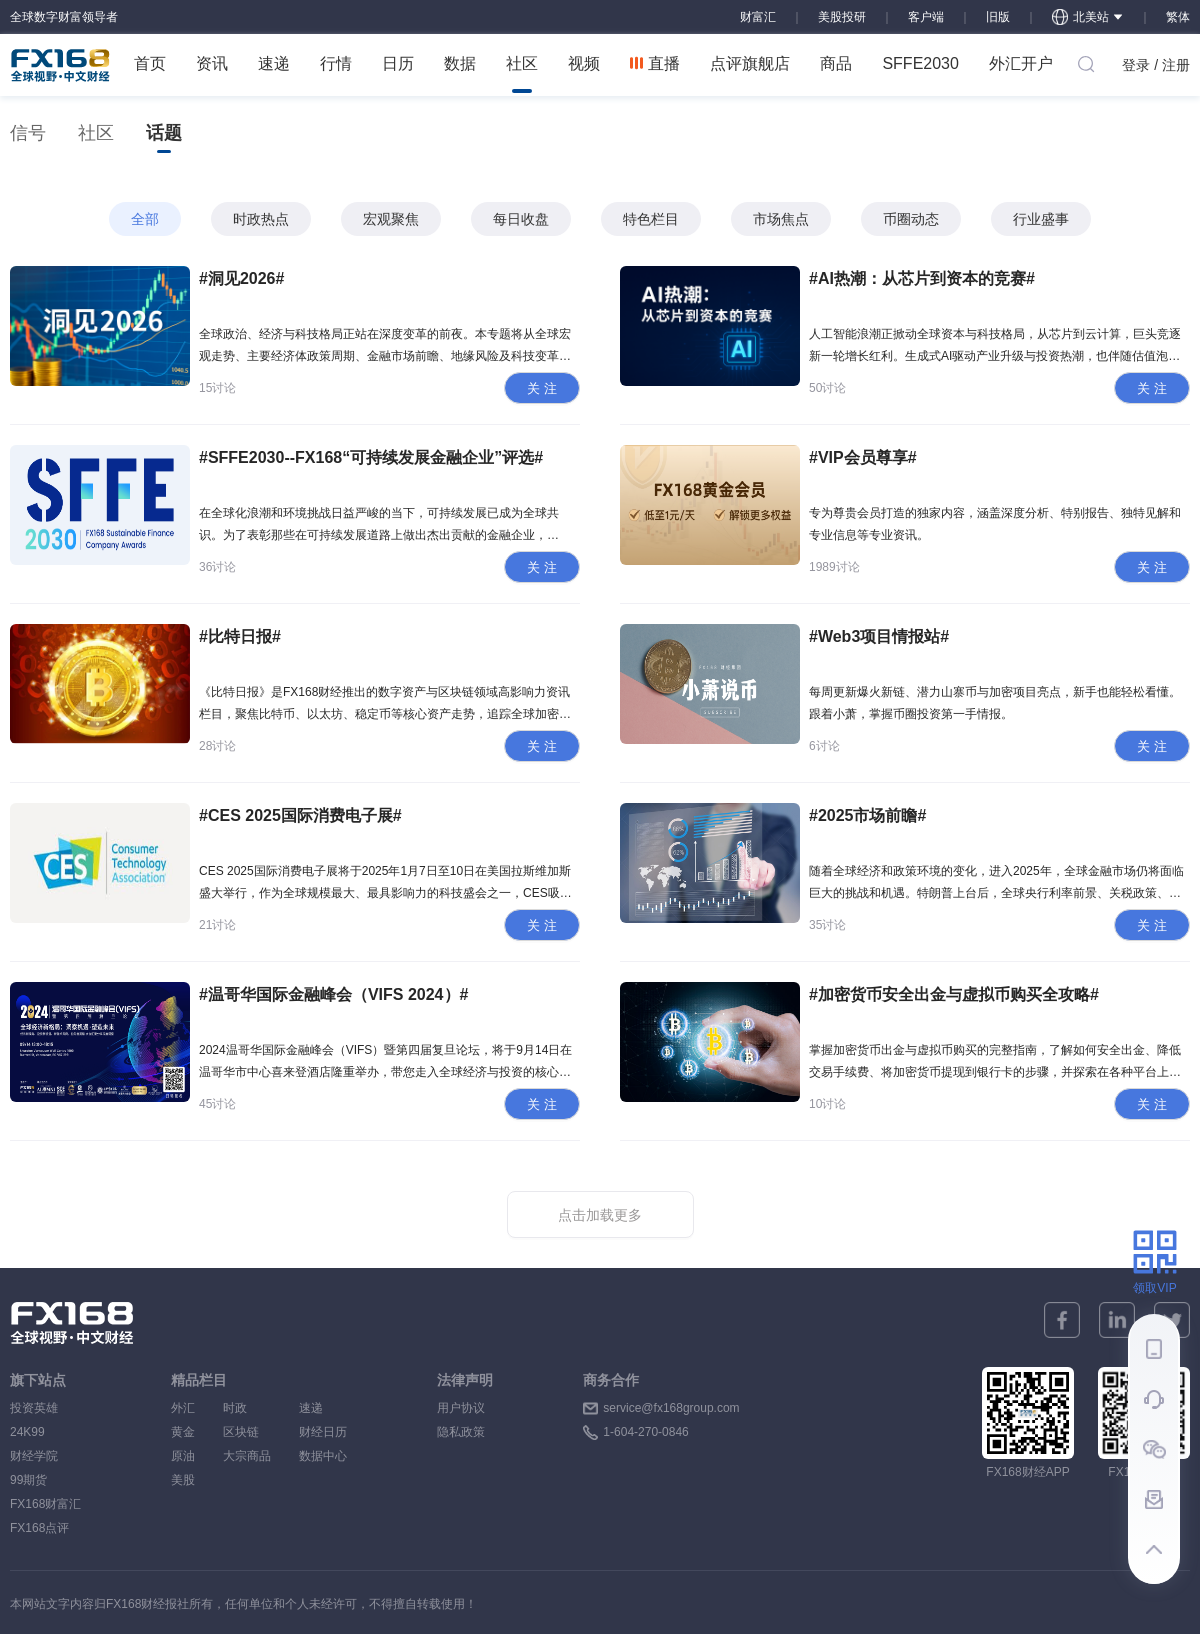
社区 (522, 74)
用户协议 (461, 1408)
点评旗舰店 (750, 63)
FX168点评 (39, 1528)
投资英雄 (34, 1408)
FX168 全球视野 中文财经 (60, 65)
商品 (836, 63)
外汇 (183, 1408)
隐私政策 (461, 1432)
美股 (183, 1480)
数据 (460, 63)
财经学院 (34, 1456)
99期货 (28, 1480)
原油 (183, 1456)
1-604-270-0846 (645, 1432)
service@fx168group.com (671, 1408)
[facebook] (1062, 1320)
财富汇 (758, 17)
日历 (398, 63)
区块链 (247, 1432)
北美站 (1088, 17)
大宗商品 (247, 1456)
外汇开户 (1021, 63)
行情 (336, 63)
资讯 (212, 63)
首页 (150, 63)
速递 (274, 63)
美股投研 (842, 17)
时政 (247, 1408)
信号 (28, 133)
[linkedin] (1117, 1320)
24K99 (27, 1432)
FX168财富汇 (45, 1504)
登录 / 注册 (1156, 65)
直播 (655, 63)
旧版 (998, 17)
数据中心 (323, 1456)
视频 (584, 63)
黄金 (183, 1432)
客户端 (926, 17)
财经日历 (323, 1432)
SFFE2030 (920, 63)
